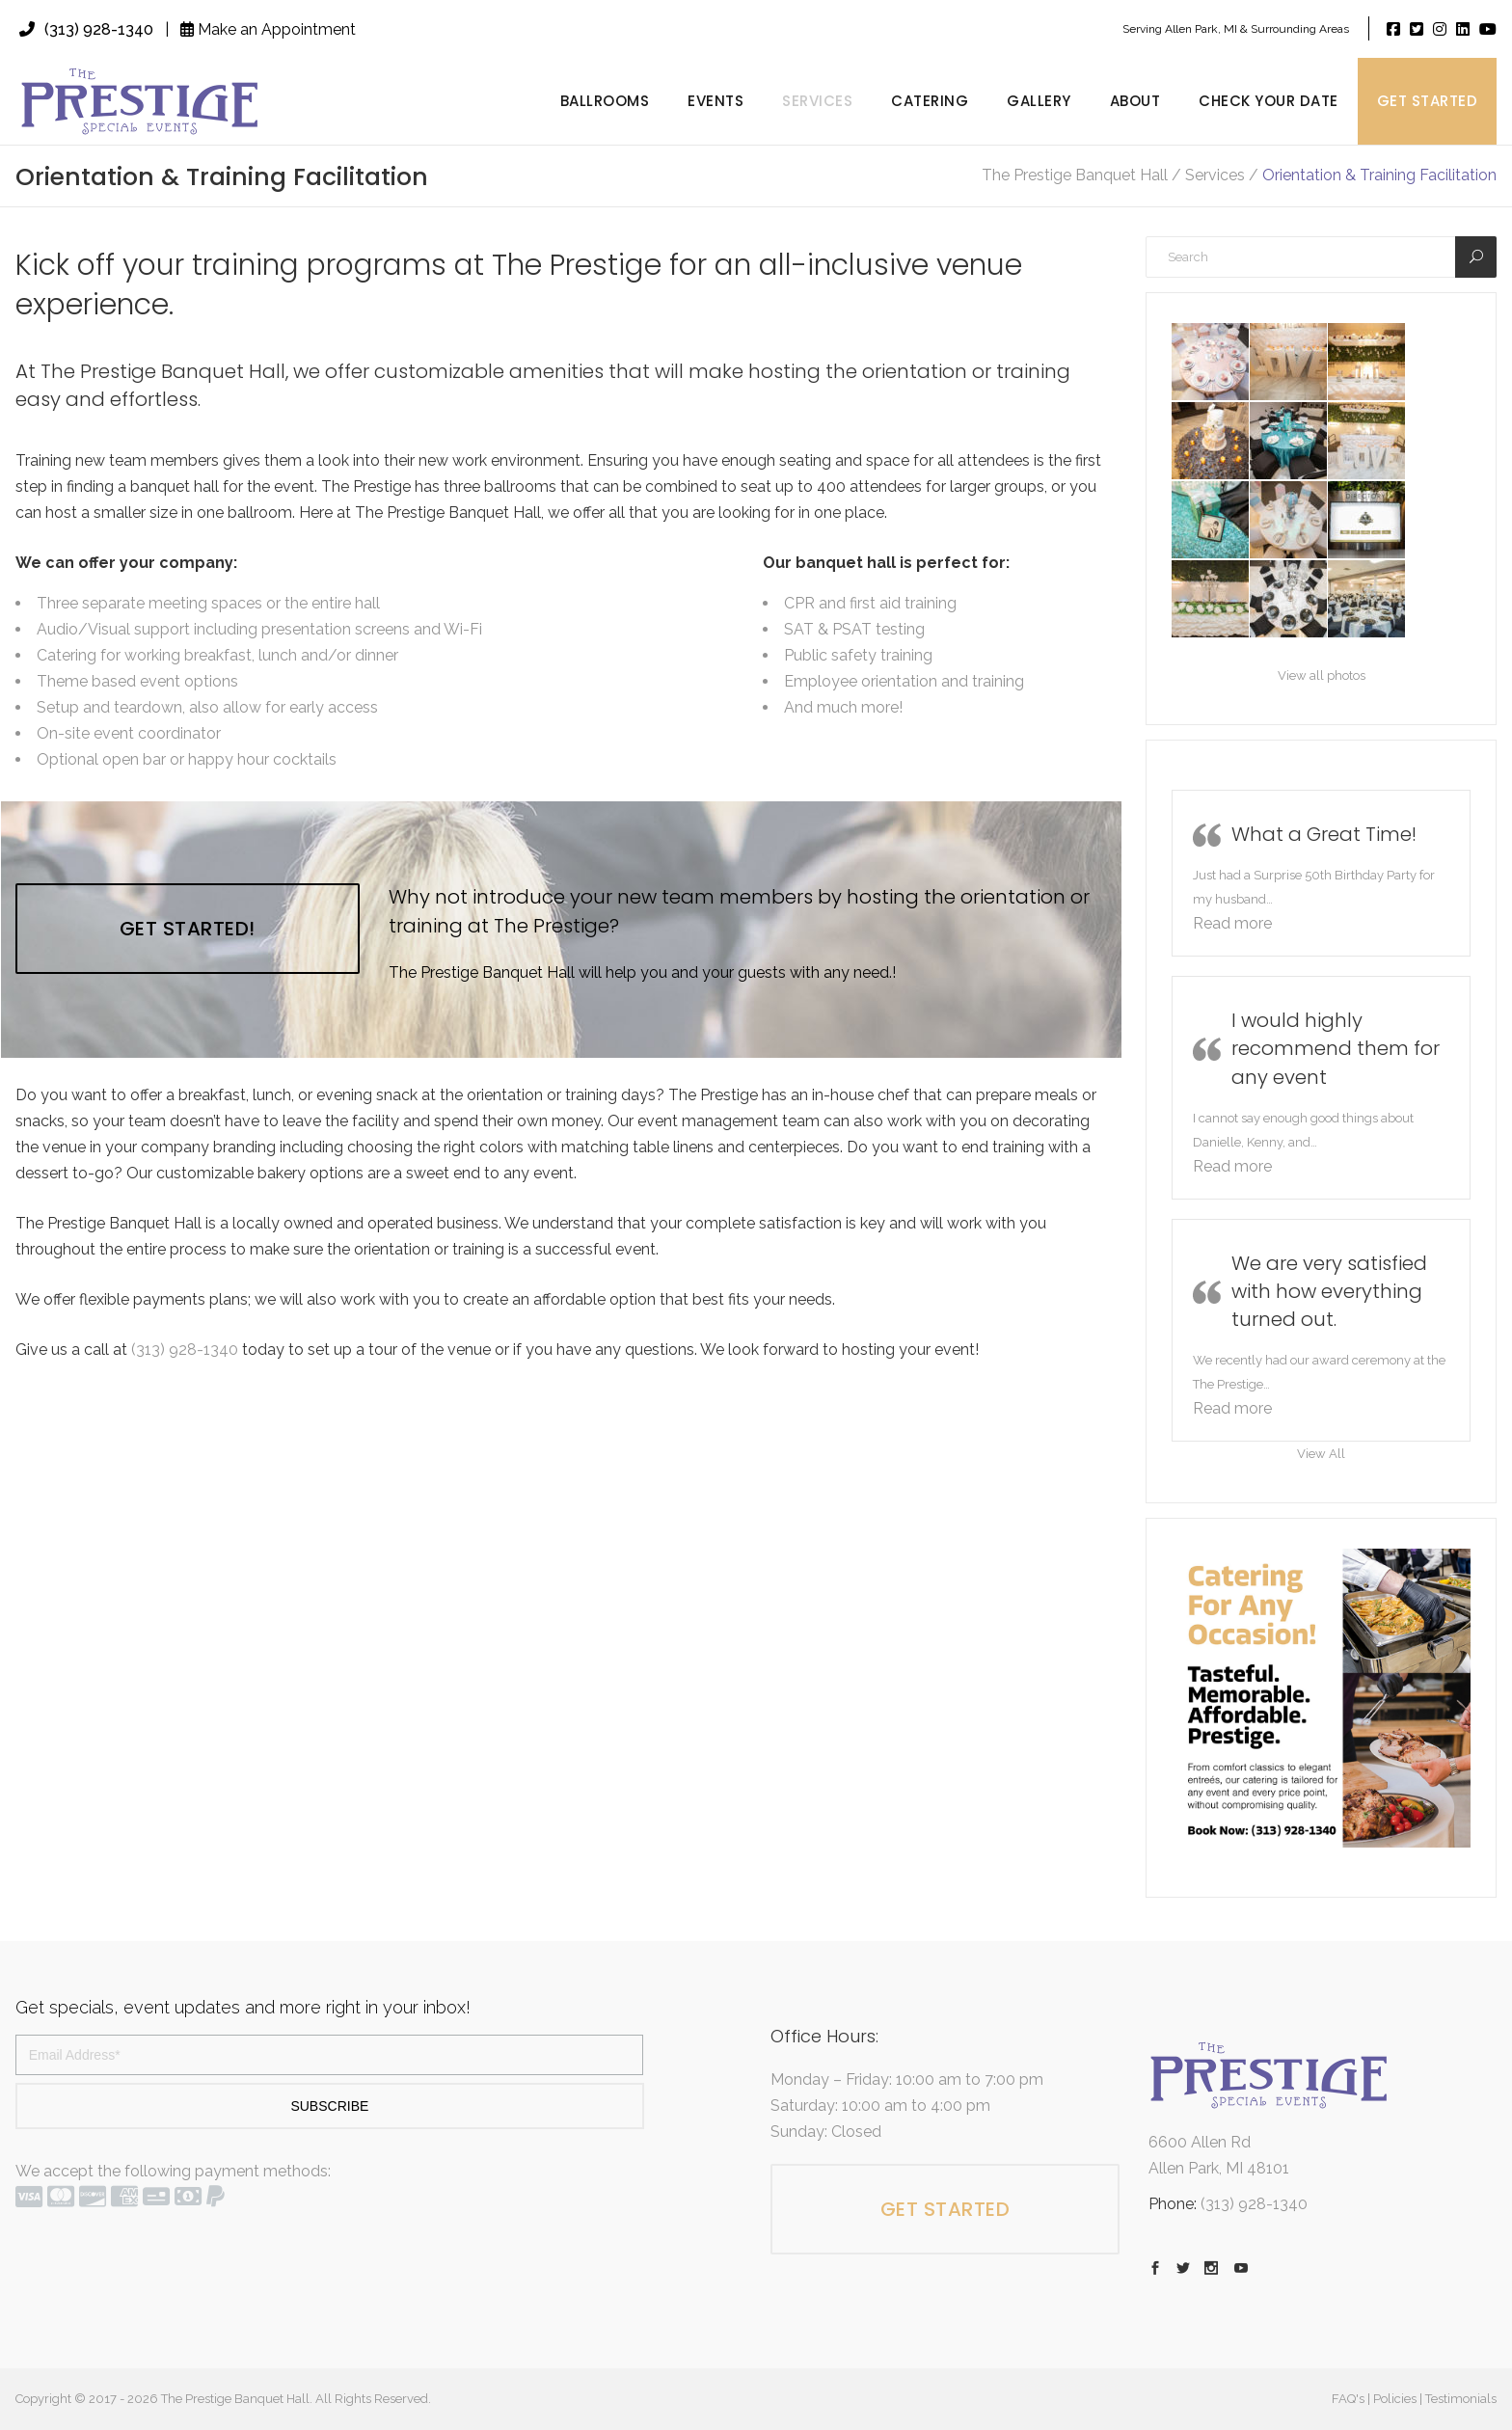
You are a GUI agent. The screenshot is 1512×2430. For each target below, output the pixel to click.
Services (1215, 175)
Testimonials (1461, 2398)
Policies (1395, 2398)
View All (1321, 1453)
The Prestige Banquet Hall (1075, 175)
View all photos (1321, 675)
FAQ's (1348, 2398)
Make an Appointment (268, 29)
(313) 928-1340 (86, 29)
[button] (1232, 923)
